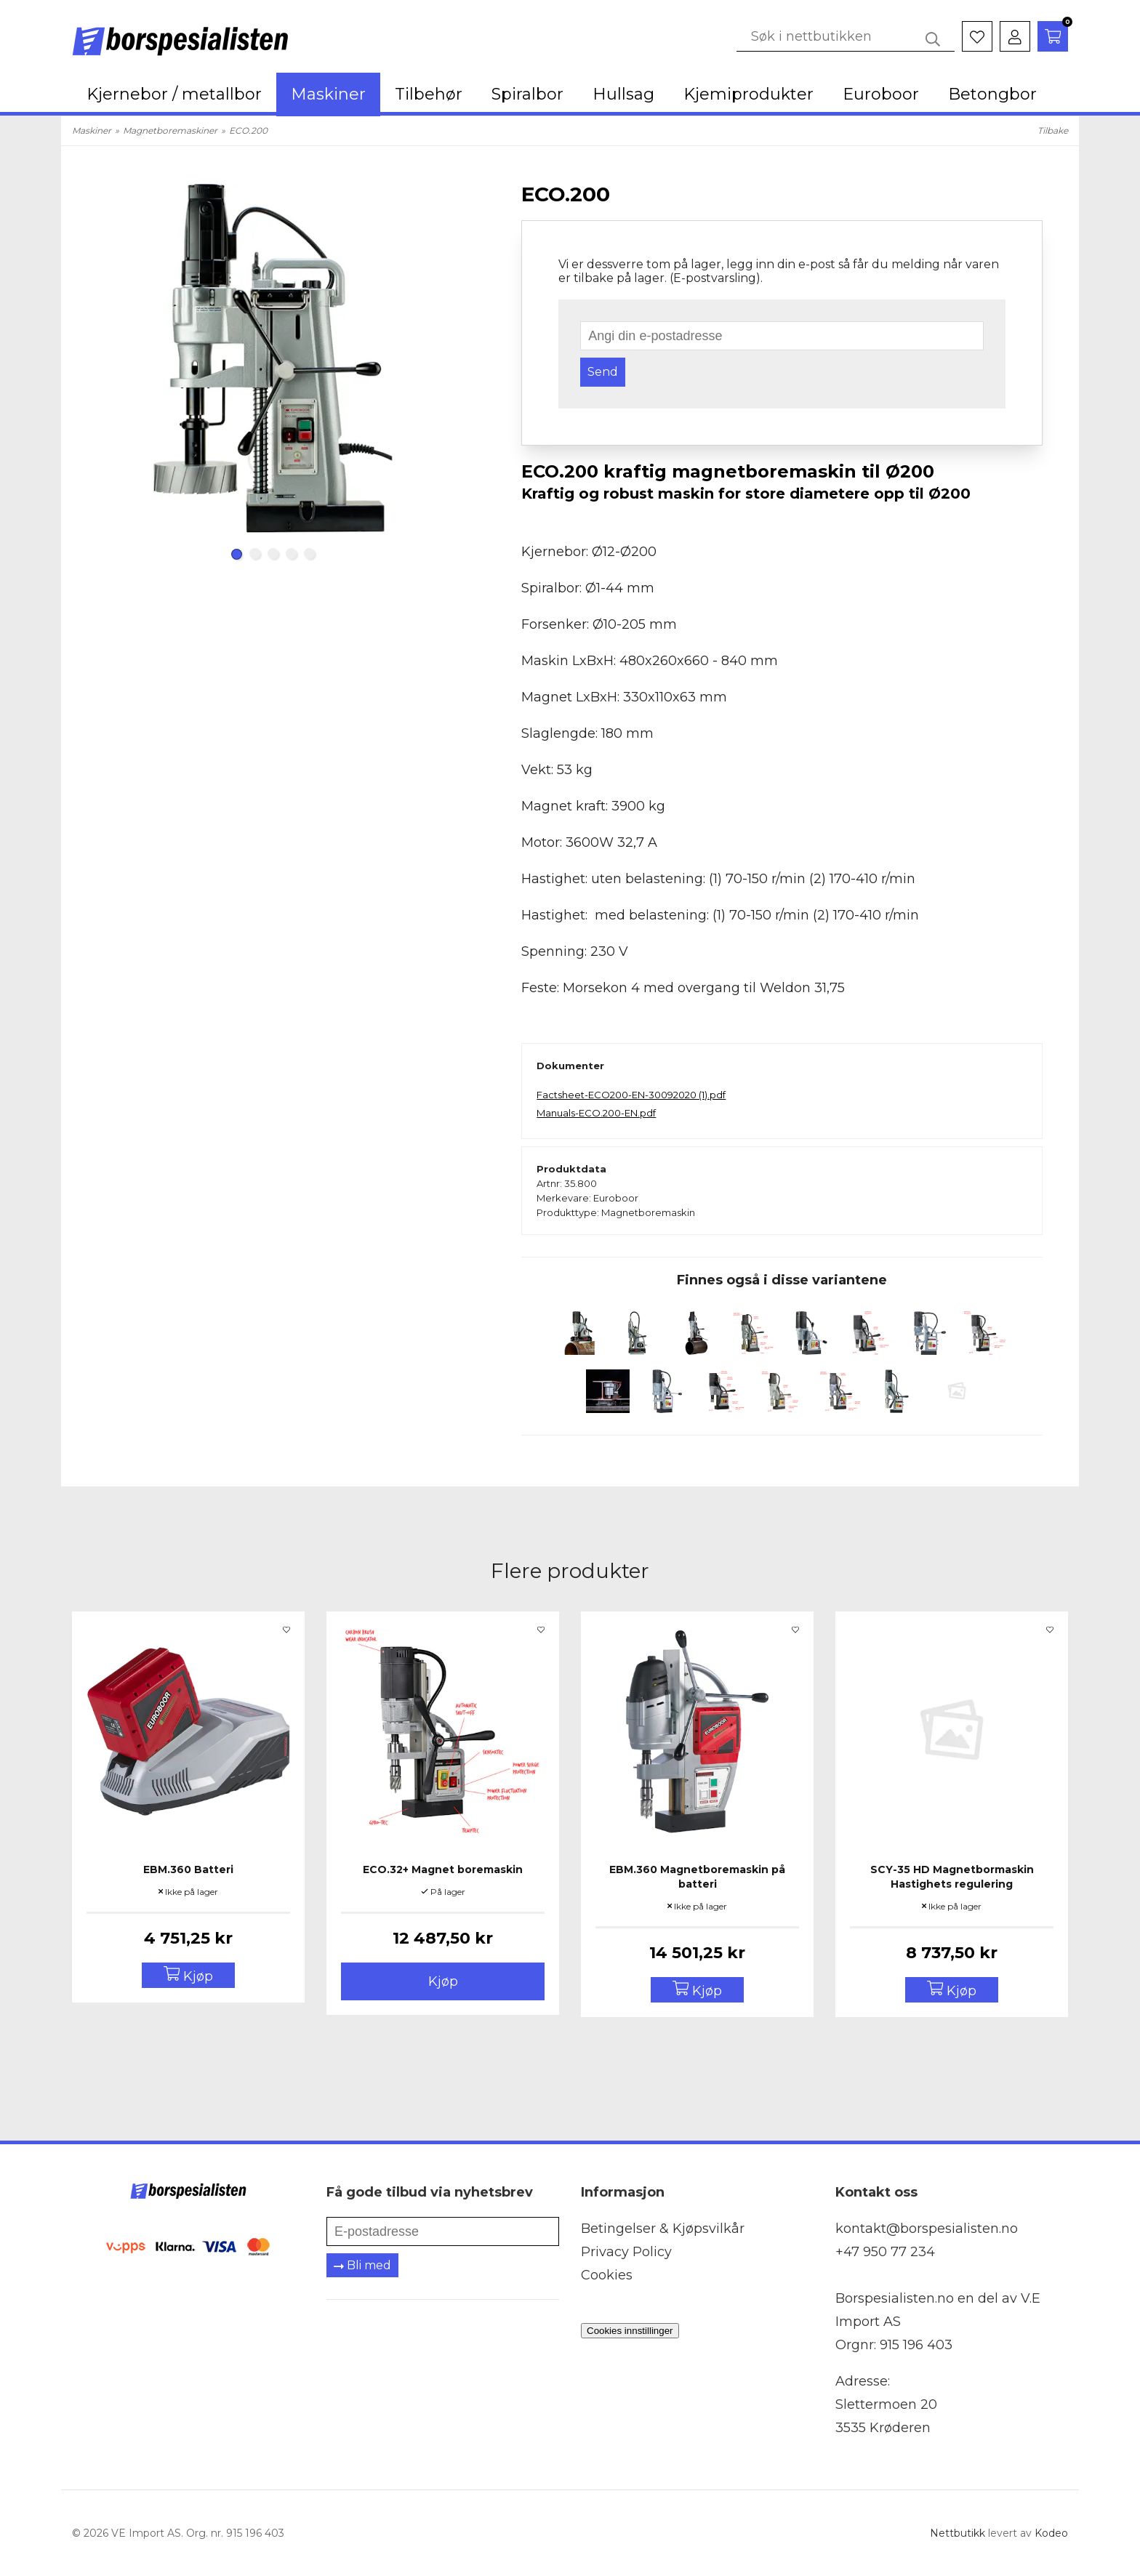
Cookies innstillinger (630, 2330)
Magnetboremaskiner (170, 130)
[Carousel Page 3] (273, 553)
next (441, 371)
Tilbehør (428, 94)
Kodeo (1051, 2533)
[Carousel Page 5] (309, 553)
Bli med (362, 2265)
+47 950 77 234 (885, 2252)
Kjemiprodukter (748, 94)
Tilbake (1052, 130)
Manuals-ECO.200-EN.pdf (596, 1113)
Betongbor (992, 94)
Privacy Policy (626, 2252)
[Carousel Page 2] (254, 553)
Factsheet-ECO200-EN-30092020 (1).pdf (631, 1094)
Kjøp (443, 1981)
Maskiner (328, 94)
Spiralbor (527, 94)
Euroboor (881, 94)
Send (602, 372)
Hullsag (623, 94)
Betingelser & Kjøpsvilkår (662, 2229)
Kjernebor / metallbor (174, 94)
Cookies (607, 2275)
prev (104, 371)
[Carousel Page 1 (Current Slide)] (236, 554)
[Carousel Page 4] (291, 553)
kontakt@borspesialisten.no (926, 2229)
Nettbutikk (957, 2533)
